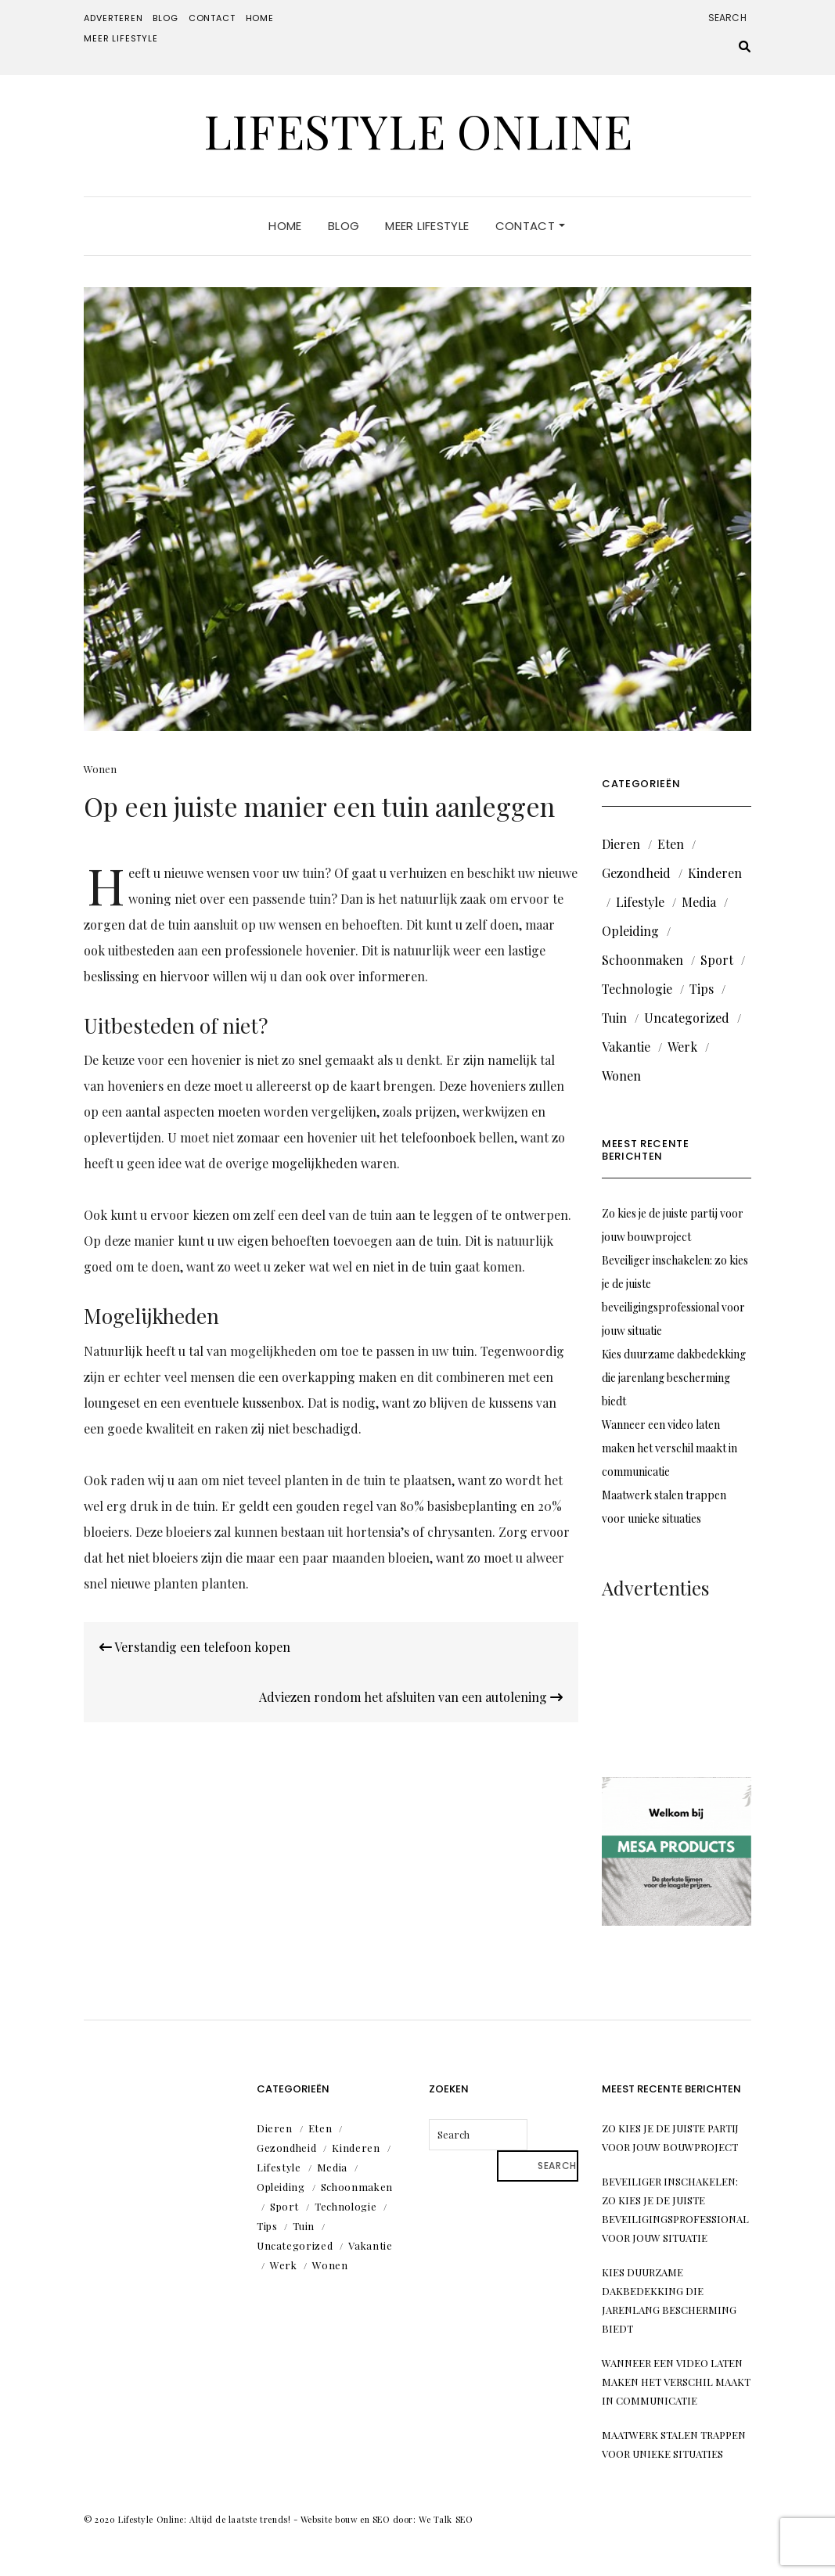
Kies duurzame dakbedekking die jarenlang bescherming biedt (674, 1378)
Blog (165, 18)
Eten (670, 844)
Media (699, 902)
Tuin (614, 1017)
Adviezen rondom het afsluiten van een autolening (411, 1697)
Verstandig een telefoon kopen (194, 1647)
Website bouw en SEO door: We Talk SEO (387, 2519)
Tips (701, 988)
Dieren (621, 844)
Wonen (100, 768)
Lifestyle (640, 902)
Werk (682, 1046)
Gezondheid (636, 873)
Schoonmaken (642, 960)
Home (260, 18)
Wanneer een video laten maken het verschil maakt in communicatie (669, 1448)
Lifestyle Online (417, 130)
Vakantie (626, 1046)
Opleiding (630, 931)
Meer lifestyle (121, 38)
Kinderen (715, 873)
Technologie (637, 988)
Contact (212, 18)
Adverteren (113, 18)
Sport (716, 960)
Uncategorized (686, 1017)
